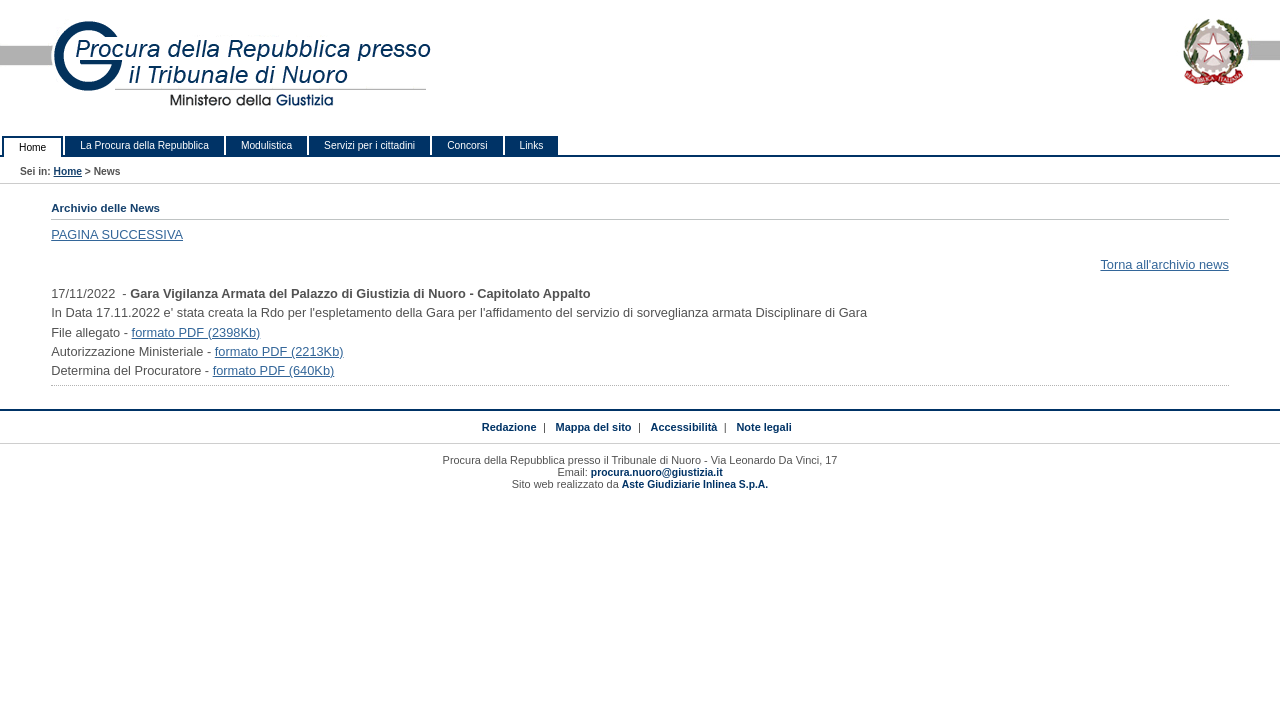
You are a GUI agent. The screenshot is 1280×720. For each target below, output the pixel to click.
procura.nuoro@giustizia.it (657, 472)
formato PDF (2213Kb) (279, 351)
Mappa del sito (594, 427)
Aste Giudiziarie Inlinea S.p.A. (695, 484)
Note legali (763, 427)
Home (32, 147)
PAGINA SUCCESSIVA (117, 234)
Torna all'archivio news (1164, 264)
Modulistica (266, 145)
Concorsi (467, 145)
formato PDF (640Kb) (274, 370)
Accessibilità (684, 427)
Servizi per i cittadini (369, 145)
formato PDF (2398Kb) (196, 332)
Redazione (509, 427)
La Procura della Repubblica (144, 145)
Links (532, 145)
